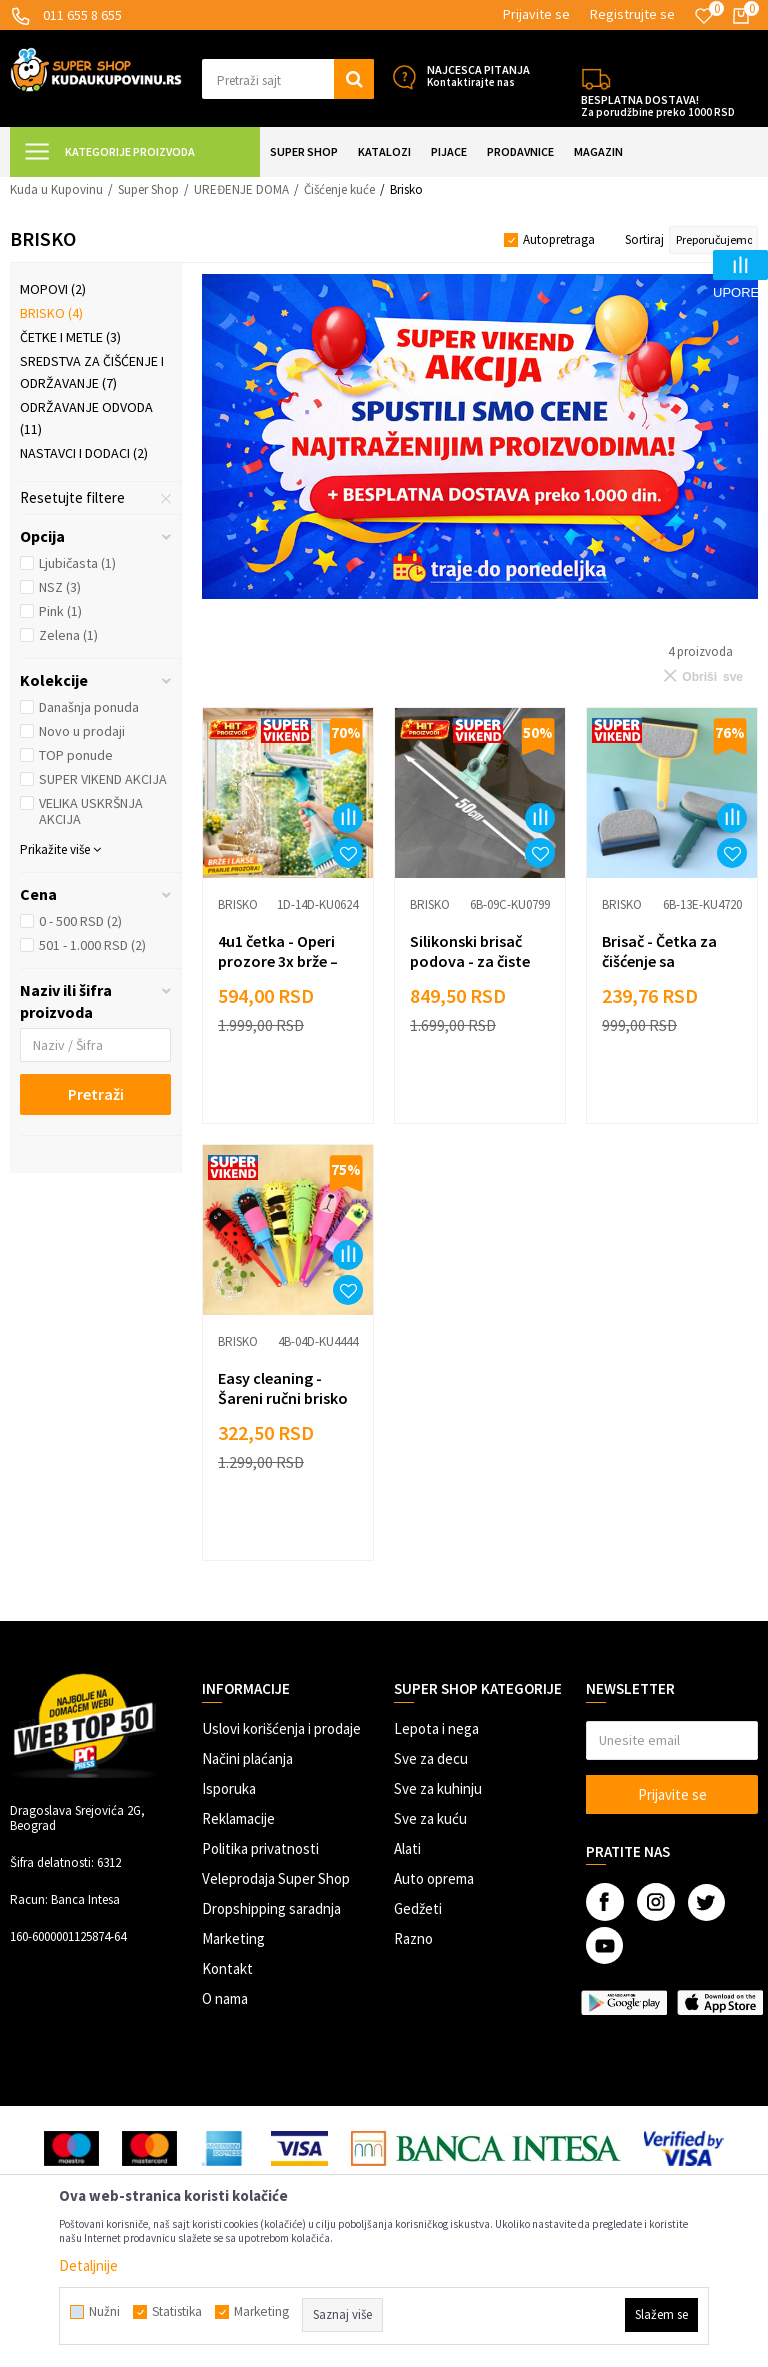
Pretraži (96, 1094)
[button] (288, 79)
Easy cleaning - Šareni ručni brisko (283, 1388)
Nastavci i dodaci (84, 453)
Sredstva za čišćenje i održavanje (92, 372)
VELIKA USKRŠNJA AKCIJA (91, 811)
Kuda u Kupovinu (56, 189)
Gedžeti (418, 1908)
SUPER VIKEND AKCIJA (103, 779)
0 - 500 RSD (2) (80, 921)
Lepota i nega (436, 1728)
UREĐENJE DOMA (241, 189)
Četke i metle (70, 337)
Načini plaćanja (247, 1758)
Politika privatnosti (260, 1848)
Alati (407, 1848)
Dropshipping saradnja (271, 1908)
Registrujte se (632, 14)
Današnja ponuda (89, 707)
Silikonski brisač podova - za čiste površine (470, 961)
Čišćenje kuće (339, 189)
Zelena (68, 635)
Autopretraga (559, 239)
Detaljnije (88, 2265)
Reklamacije (238, 1818)
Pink (60, 611)
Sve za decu (431, 1758)
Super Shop (148, 189)
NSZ (60, 587)
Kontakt (227, 1968)
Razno (413, 1938)
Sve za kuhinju (438, 1788)
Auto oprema (434, 1878)
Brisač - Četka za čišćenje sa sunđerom (659, 961)
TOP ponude (76, 755)
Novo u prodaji (82, 731)
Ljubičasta (77, 563)
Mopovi (53, 289)
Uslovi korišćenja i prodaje (281, 1728)
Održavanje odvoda (86, 418)
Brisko (51, 313)
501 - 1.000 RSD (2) (92, 945)
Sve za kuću (430, 1818)
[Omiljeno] (704, 16)
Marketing (233, 1938)
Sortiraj (644, 239)
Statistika (177, 2312)
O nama (225, 1998)
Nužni (104, 2312)
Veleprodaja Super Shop (276, 1878)
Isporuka (229, 1788)
